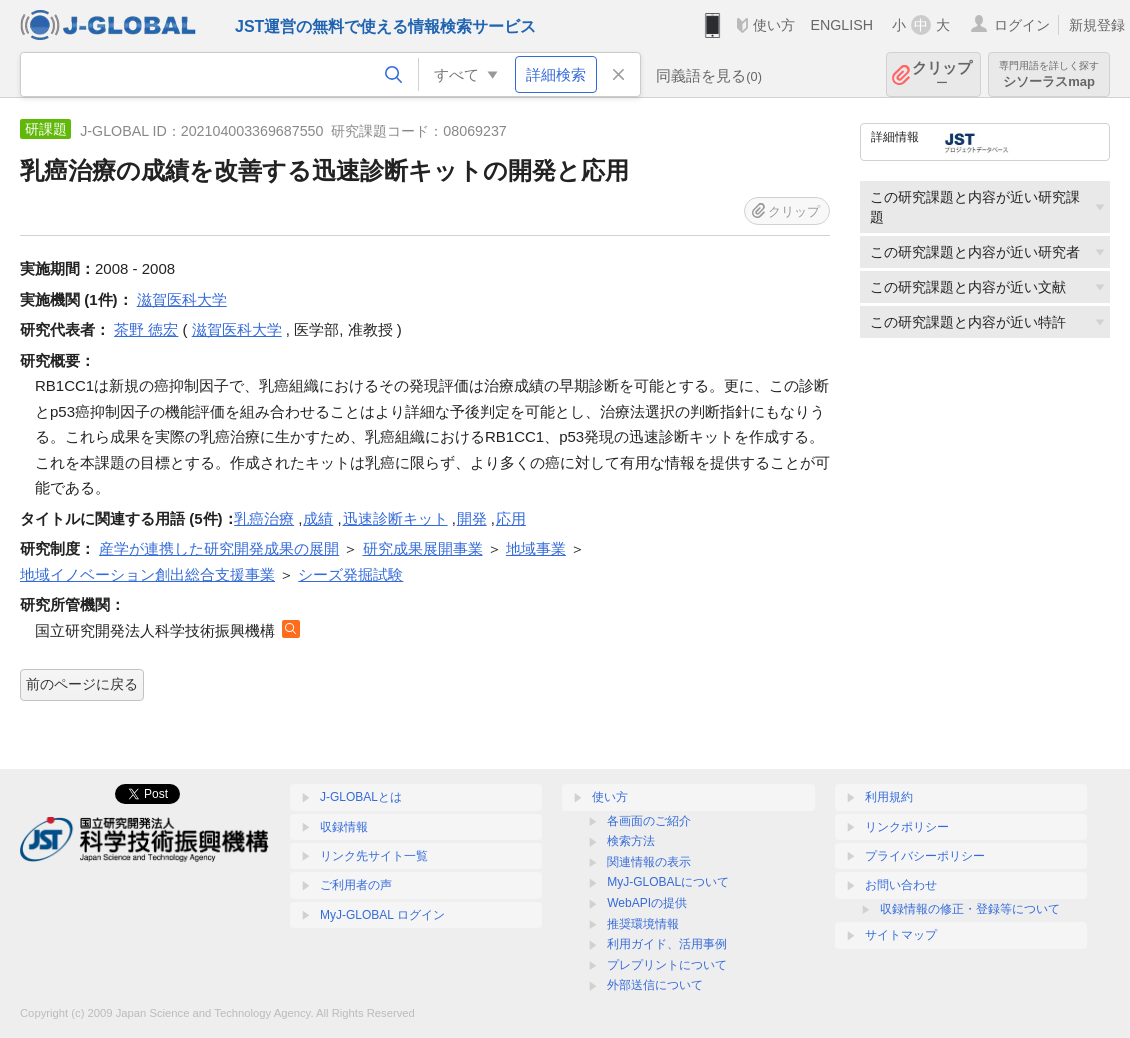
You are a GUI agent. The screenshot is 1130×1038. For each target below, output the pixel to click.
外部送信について (655, 985)
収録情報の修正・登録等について (970, 909)
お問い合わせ (901, 885)
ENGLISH (841, 25)
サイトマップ (901, 935)
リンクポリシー (907, 827)
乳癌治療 (264, 518)
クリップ (942, 74)
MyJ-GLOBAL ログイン (382, 915)
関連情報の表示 (649, 862)
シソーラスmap (1049, 74)
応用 (511, 518)
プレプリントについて (667, 965)
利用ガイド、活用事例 (667, 944)
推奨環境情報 (643, 924)
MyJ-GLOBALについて (668, 882)
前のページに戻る (82, 684)
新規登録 (1097, 25)
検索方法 (631, 841)
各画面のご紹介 (649, 821)
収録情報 (344, 827)
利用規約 (889, 797)
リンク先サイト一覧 (374, 856)
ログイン (1022, 25)
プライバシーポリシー (925, 856)
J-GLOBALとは (361, 797)
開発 (472, 518)
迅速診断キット (395, 518)
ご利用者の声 (356, 885)
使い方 (774, 25)
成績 (318, 518)
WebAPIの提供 (647, 903)
